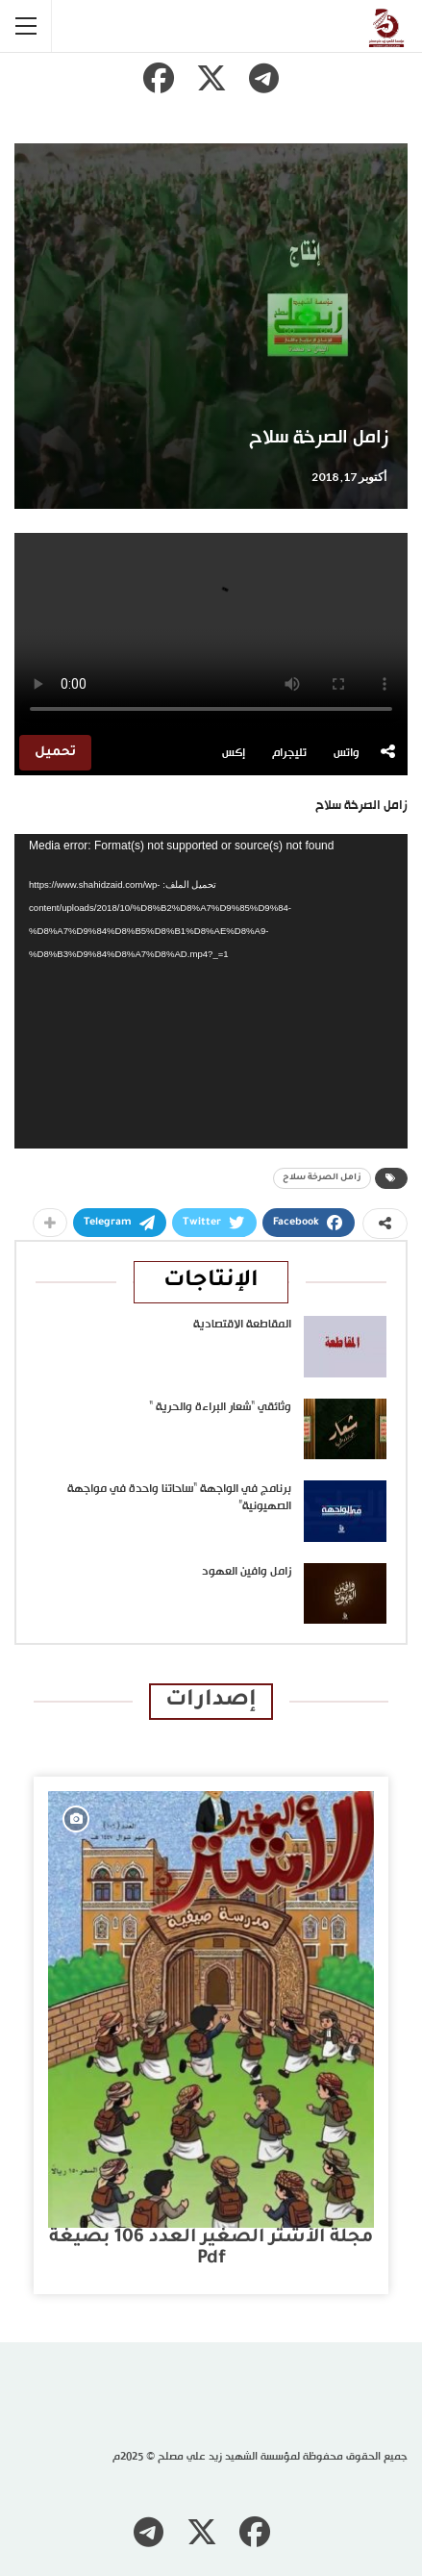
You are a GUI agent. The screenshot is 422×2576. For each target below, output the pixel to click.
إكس (233, 753)
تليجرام (289, 753)
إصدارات (211, 1701)
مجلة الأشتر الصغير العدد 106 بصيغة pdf (211, 2248)
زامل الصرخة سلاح (322, 1178)
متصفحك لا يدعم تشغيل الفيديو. (211, 631)
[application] (211, 991)
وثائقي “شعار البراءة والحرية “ (220, 1407)
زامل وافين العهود (246, 1571)
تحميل (55, 752)
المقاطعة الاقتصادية (242, 1324)
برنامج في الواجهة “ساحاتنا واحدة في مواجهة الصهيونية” (179, 1497)
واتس (347, 753)
